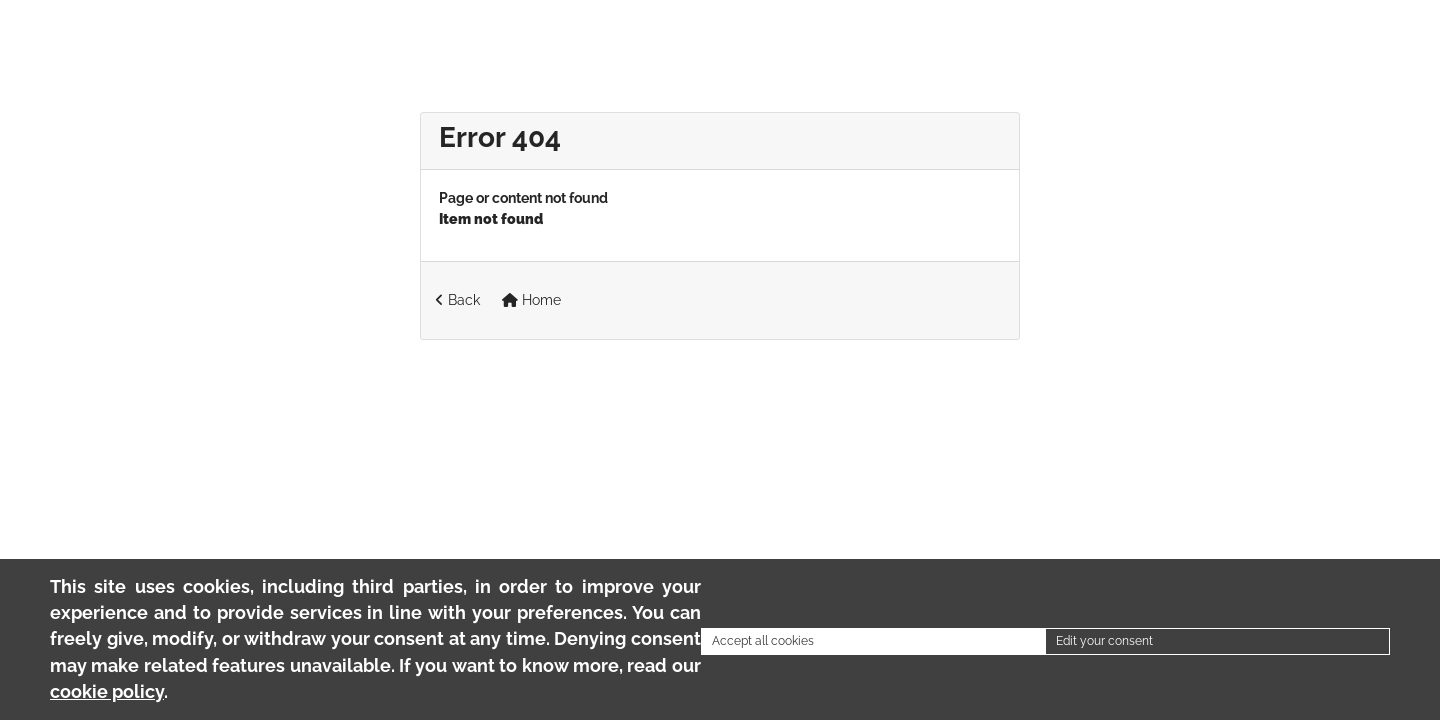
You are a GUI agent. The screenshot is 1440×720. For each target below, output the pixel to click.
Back (457, 300)
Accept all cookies (763, 641)
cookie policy (107, 692)
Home (531, 300)
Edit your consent (1104, 641)
